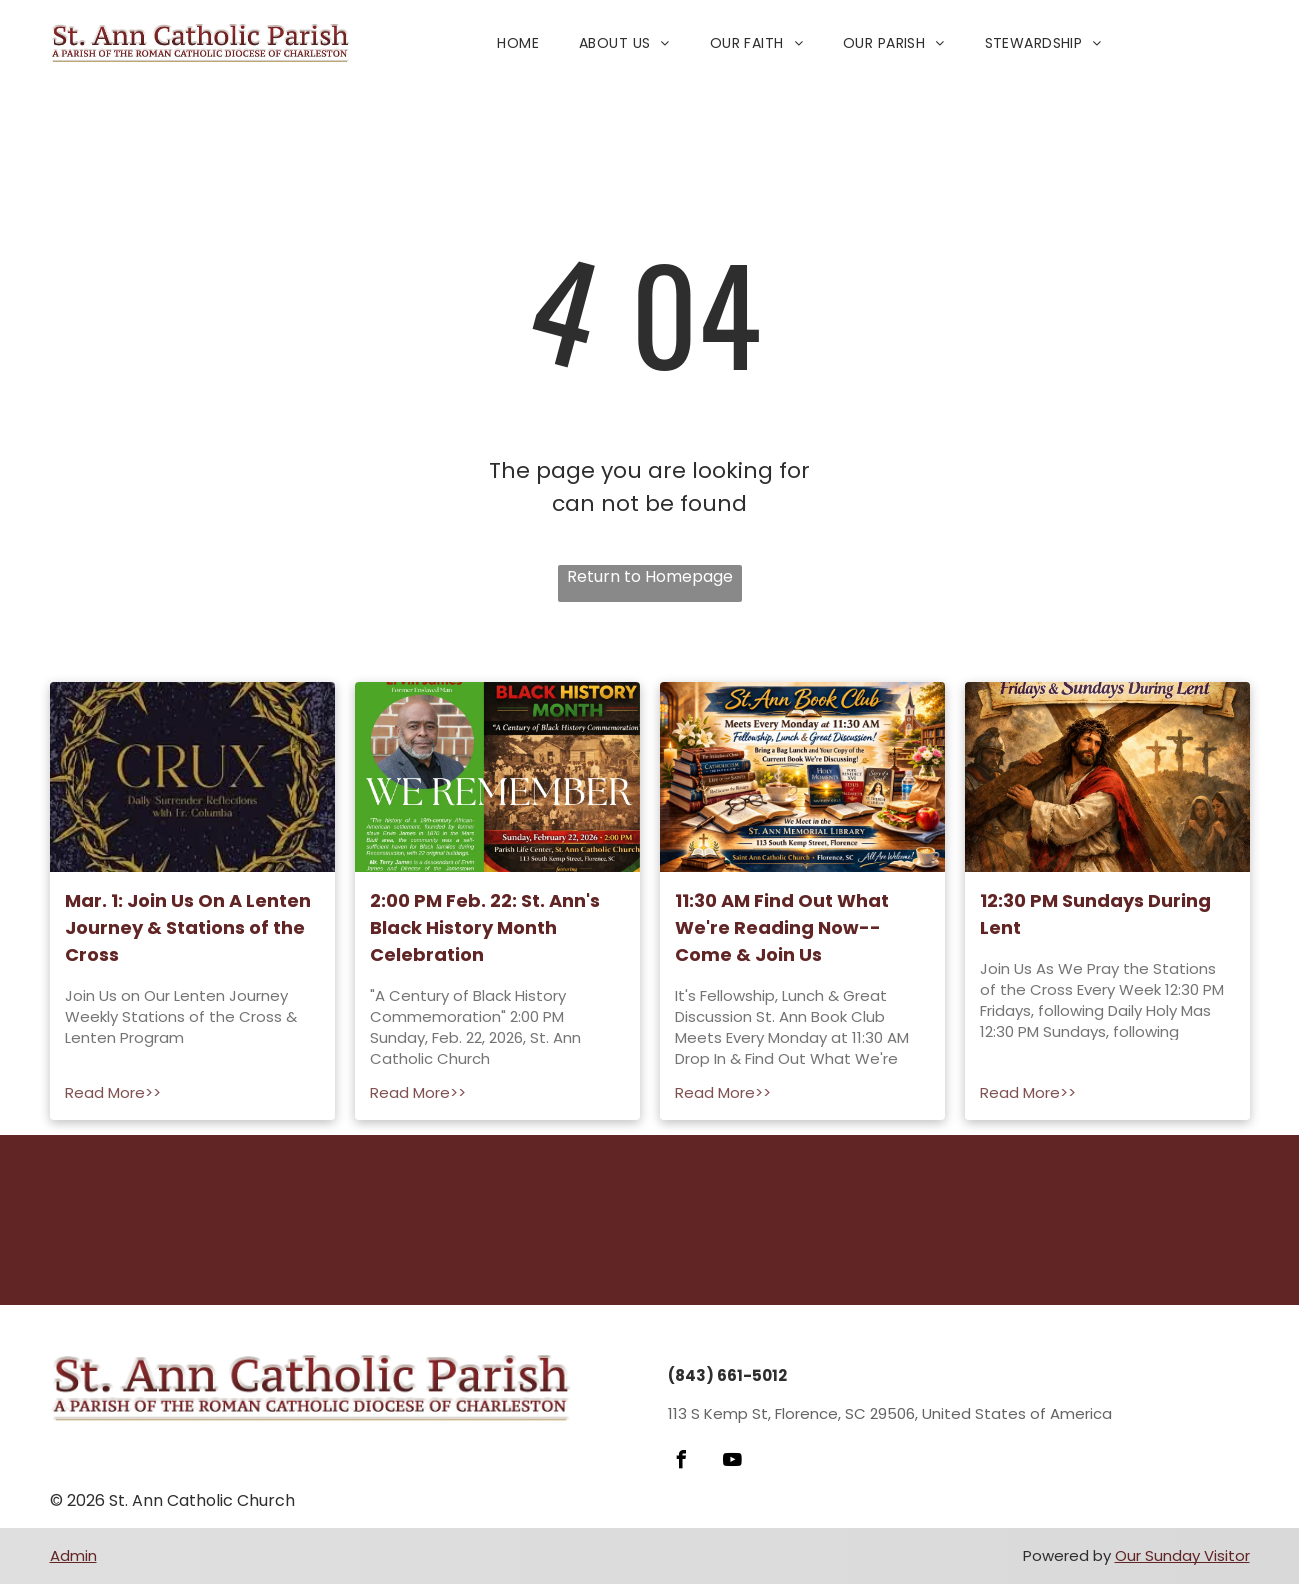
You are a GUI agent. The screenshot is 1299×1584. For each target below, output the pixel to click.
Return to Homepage (650, 576)
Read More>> (113, 1092)
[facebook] (682, 1462)
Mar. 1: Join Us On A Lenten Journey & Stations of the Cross (188, 927)
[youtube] (733, 1462)
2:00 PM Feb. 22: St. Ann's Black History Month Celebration (485, 927)
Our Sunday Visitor (1182, 1555)
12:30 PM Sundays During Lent (1095, 914)
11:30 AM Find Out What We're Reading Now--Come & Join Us (782, 927)
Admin (73, 1555)
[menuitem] (518, 44)
